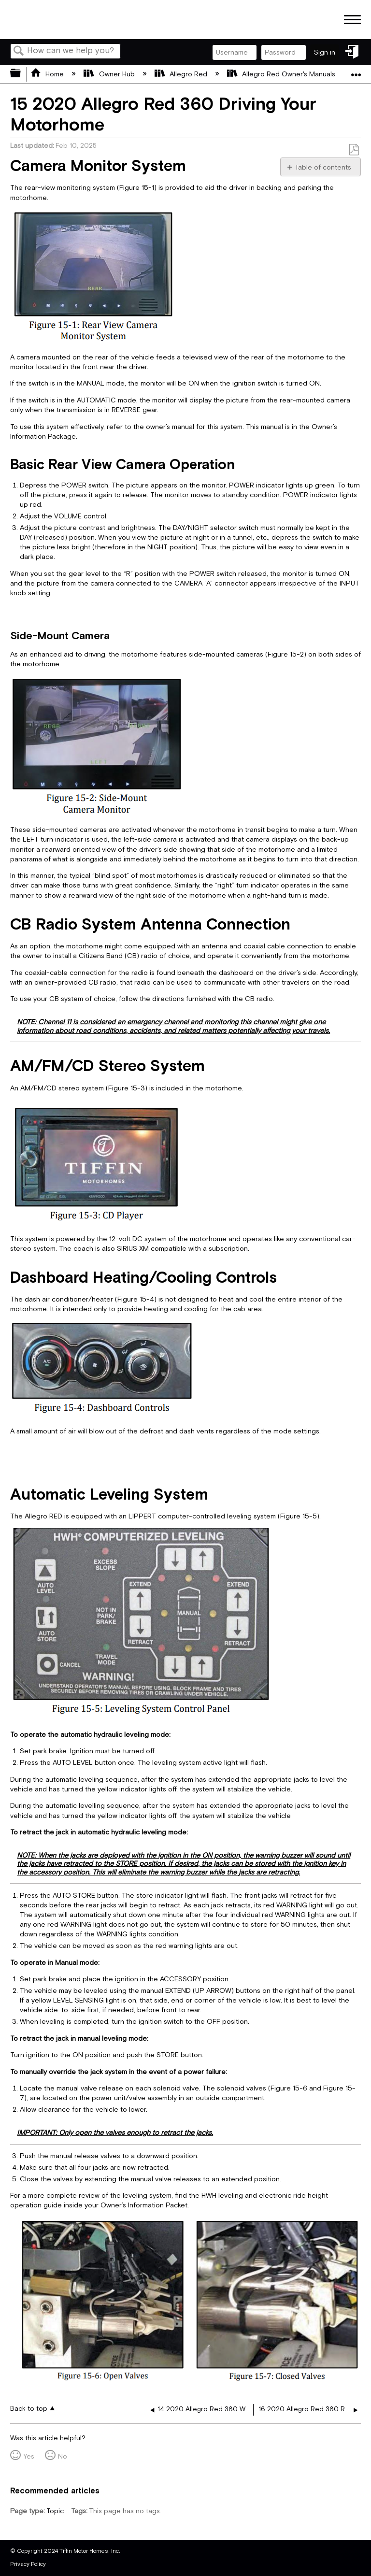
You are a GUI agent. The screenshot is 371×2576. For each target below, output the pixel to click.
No (62, 2456)
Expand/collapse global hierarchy (22, 74)
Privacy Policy (28, 2564)
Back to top (28, 2408)
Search (19, 51)
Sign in (324, 52)
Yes (28, 2456)
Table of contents (323, 167)
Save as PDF (353, 150)
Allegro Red (182, 74)
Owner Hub (110, 74)
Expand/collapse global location (356, 71)
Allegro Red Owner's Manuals (282, 74)
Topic (55, 2511)
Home (48, 74)
